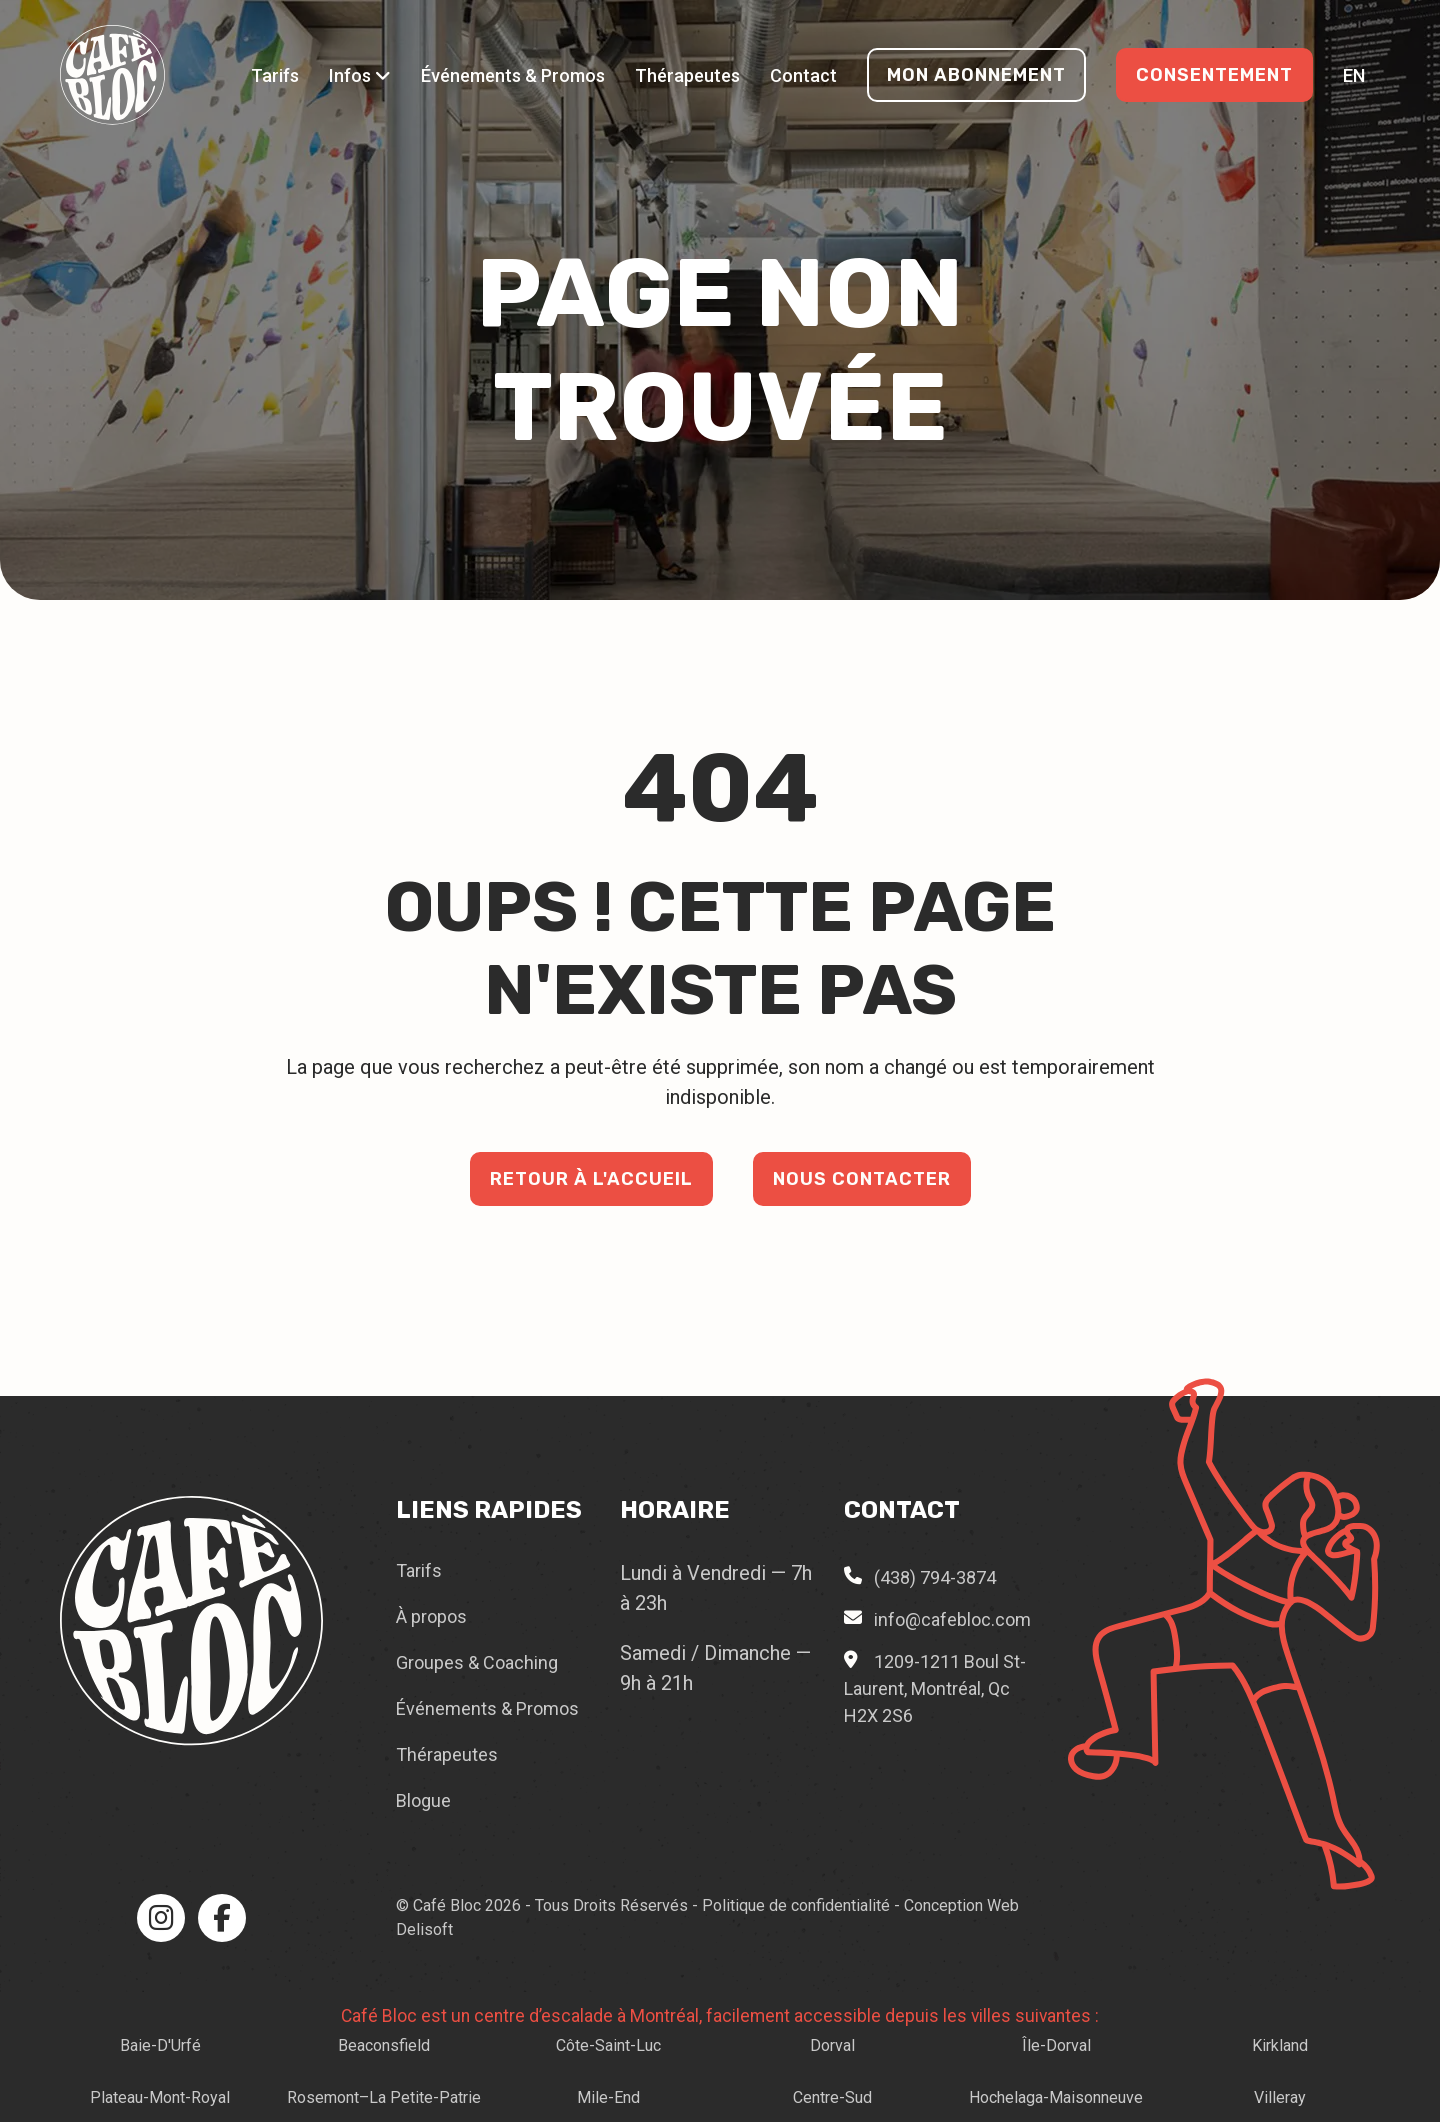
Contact (803, 75)
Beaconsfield (384, 2045)
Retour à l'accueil (591, 1179)
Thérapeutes (687, 75)
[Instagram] (161, 1918)
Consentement (1214, 75)
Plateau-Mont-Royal (160, 2097)
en (1354, 75)
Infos (360, 75)
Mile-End (608, 2097)
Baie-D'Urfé (160, 2045)
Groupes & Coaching (477, 1662)
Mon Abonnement (976, 75)
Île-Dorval (1056, 2045)
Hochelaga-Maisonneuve (1056, 2097)
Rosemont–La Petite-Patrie (384, 2097)
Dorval (832, 2045)
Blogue (423, 1800)
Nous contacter (862, 1179)
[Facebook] (222, 1918)
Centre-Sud (832, 2097)
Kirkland (1280, 2045)
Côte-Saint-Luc (608, 2045)
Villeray (1280, 2097)
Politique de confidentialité (796, 1905)
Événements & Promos (513, 75)
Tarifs (275, 75)
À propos (431, 1616)
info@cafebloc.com (952, 1619)
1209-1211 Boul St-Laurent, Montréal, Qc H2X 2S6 (935, 1688)
